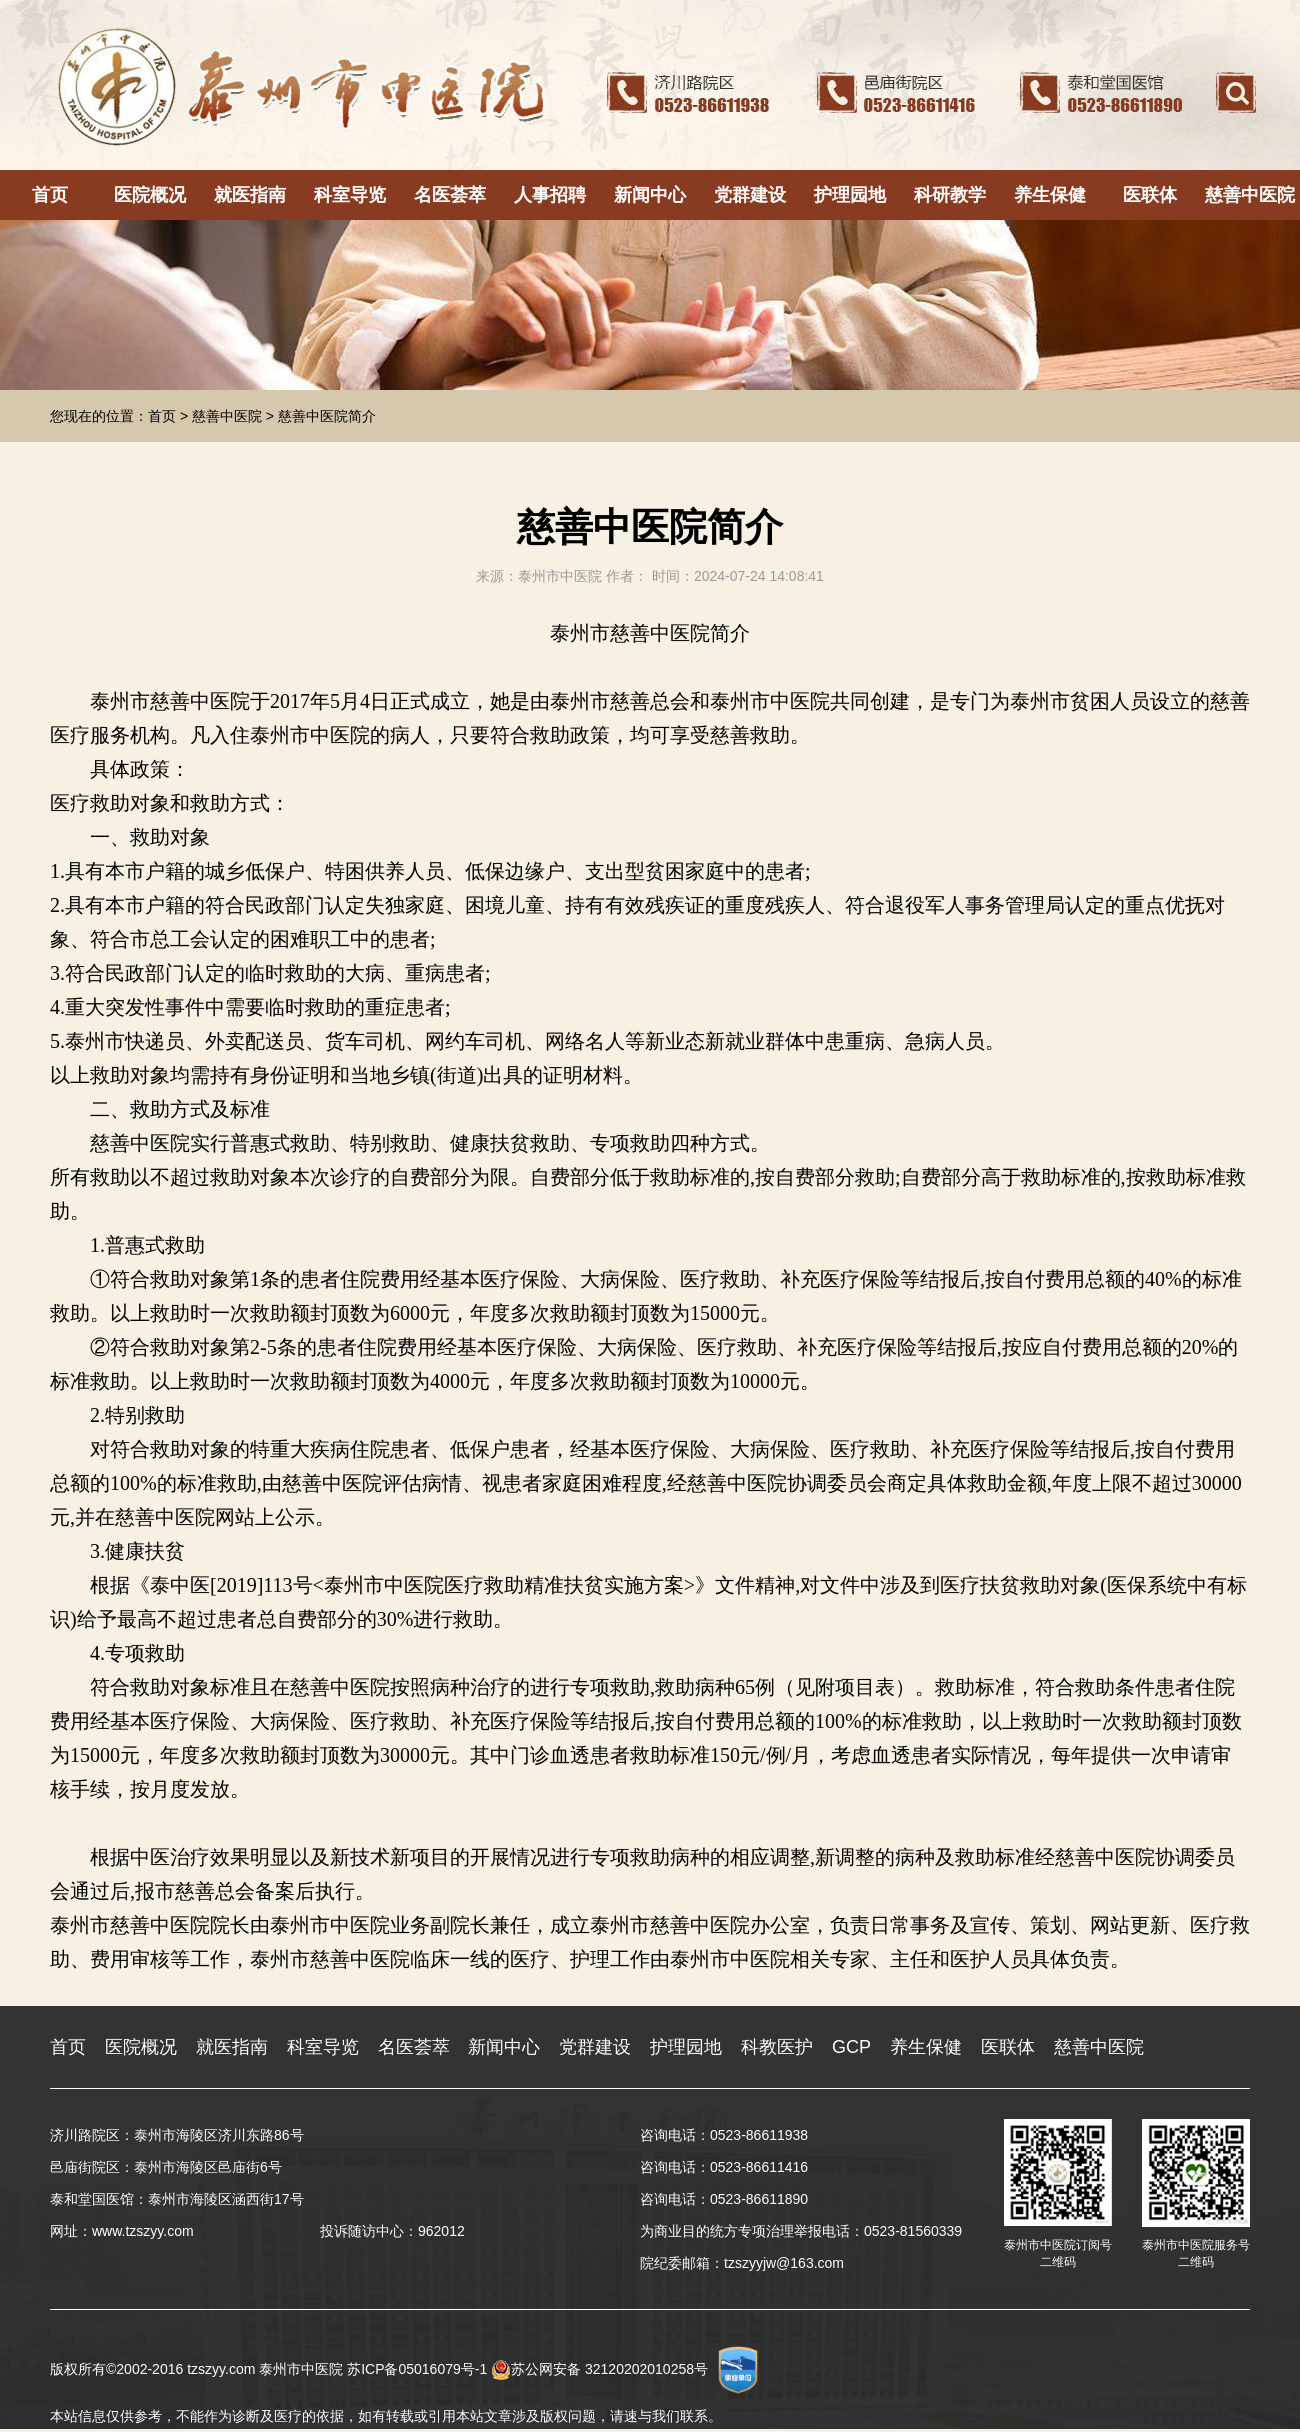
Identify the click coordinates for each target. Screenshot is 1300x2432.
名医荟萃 (450, 195)
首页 (50, 195)
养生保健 (1050, 195)
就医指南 (250, 195)
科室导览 (350, 195)
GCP (851, 2047)
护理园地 (850, 195)
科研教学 (950, 195)
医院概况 (150, 195)
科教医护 (777, 2047)
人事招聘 (550, 195)
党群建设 (750, 195)
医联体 (1150, 195)
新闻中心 (650, 195)
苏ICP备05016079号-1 (417, 2369)
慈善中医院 (1250, 195)
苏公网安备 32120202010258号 (599, 2369)
